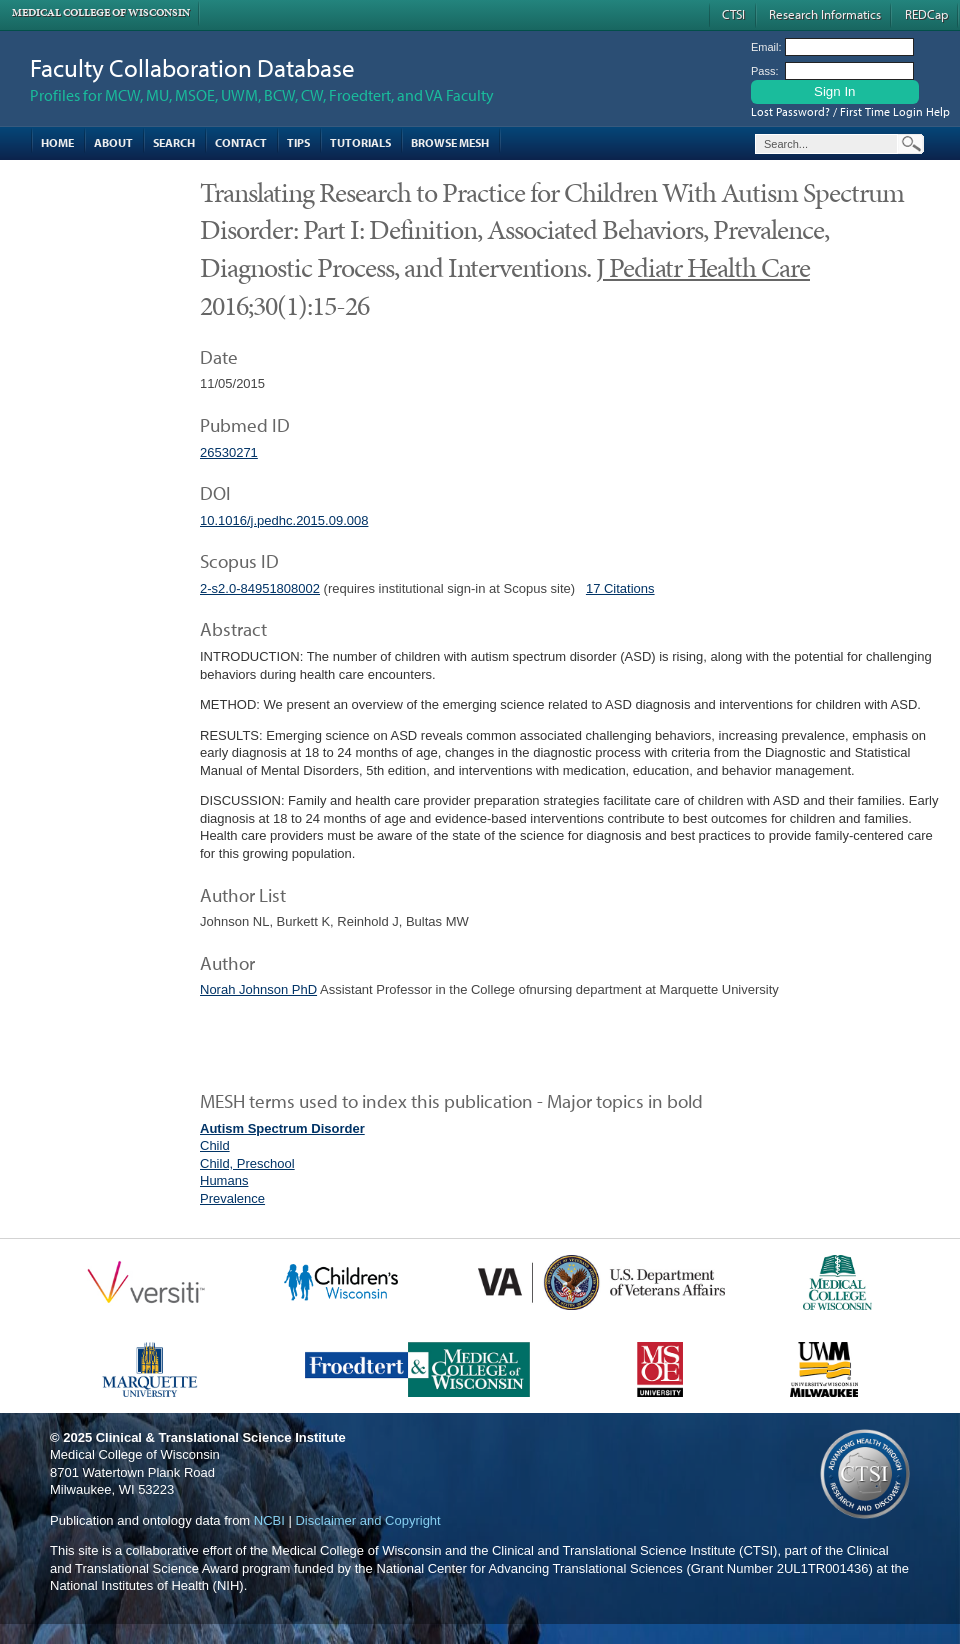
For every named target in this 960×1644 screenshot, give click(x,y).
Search (174, 142)
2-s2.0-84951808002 (260, 588)
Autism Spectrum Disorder (282, 1128)
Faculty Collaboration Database (192, 67)
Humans (224, 1180)
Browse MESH (450, 142)
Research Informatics (825, 14)
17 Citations (620, 588)
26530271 (229, 452)
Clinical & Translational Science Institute (221, 1437)
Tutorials (360, 142)
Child (215, 1145)
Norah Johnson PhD (258, 989)
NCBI (269, 1520)
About (113, 142)
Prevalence (232, 1198)
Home (57, 142)
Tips (298, 142)
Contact (241, 142)
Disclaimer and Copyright (367, 1520)
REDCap (926, 14)
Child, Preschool (247, 1163)
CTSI (733, 14)
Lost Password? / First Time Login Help (850, 111)
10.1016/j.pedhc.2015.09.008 (284, 520)
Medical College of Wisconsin (101, 12)
